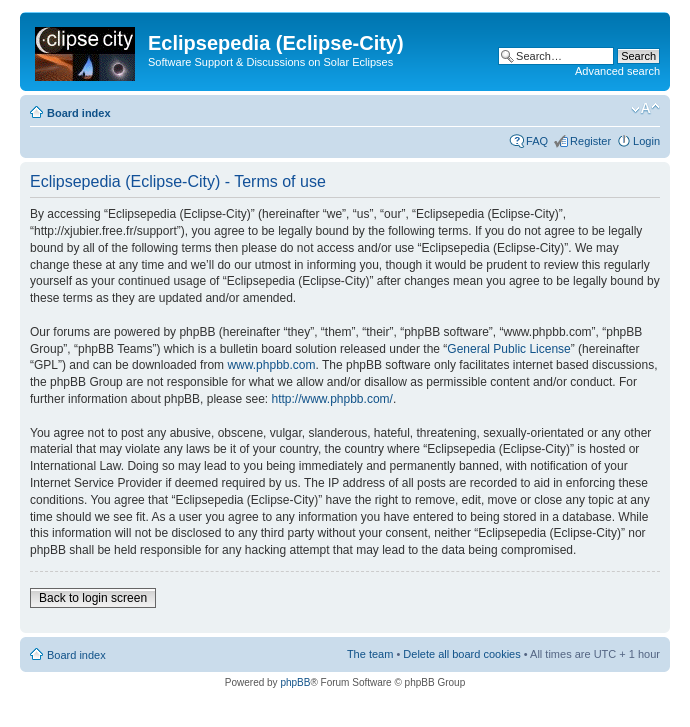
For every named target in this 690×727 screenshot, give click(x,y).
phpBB (295, 682)
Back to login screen (93, 598)
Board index (79, 113)
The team (370, 654)
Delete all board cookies (461, 654)
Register (590, 141)
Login (646, 141)
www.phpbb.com (271, 365)
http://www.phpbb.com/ (331, 399)
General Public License (508, 349)
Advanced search (617, 71)
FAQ (537, 141)
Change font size (645, 109)
